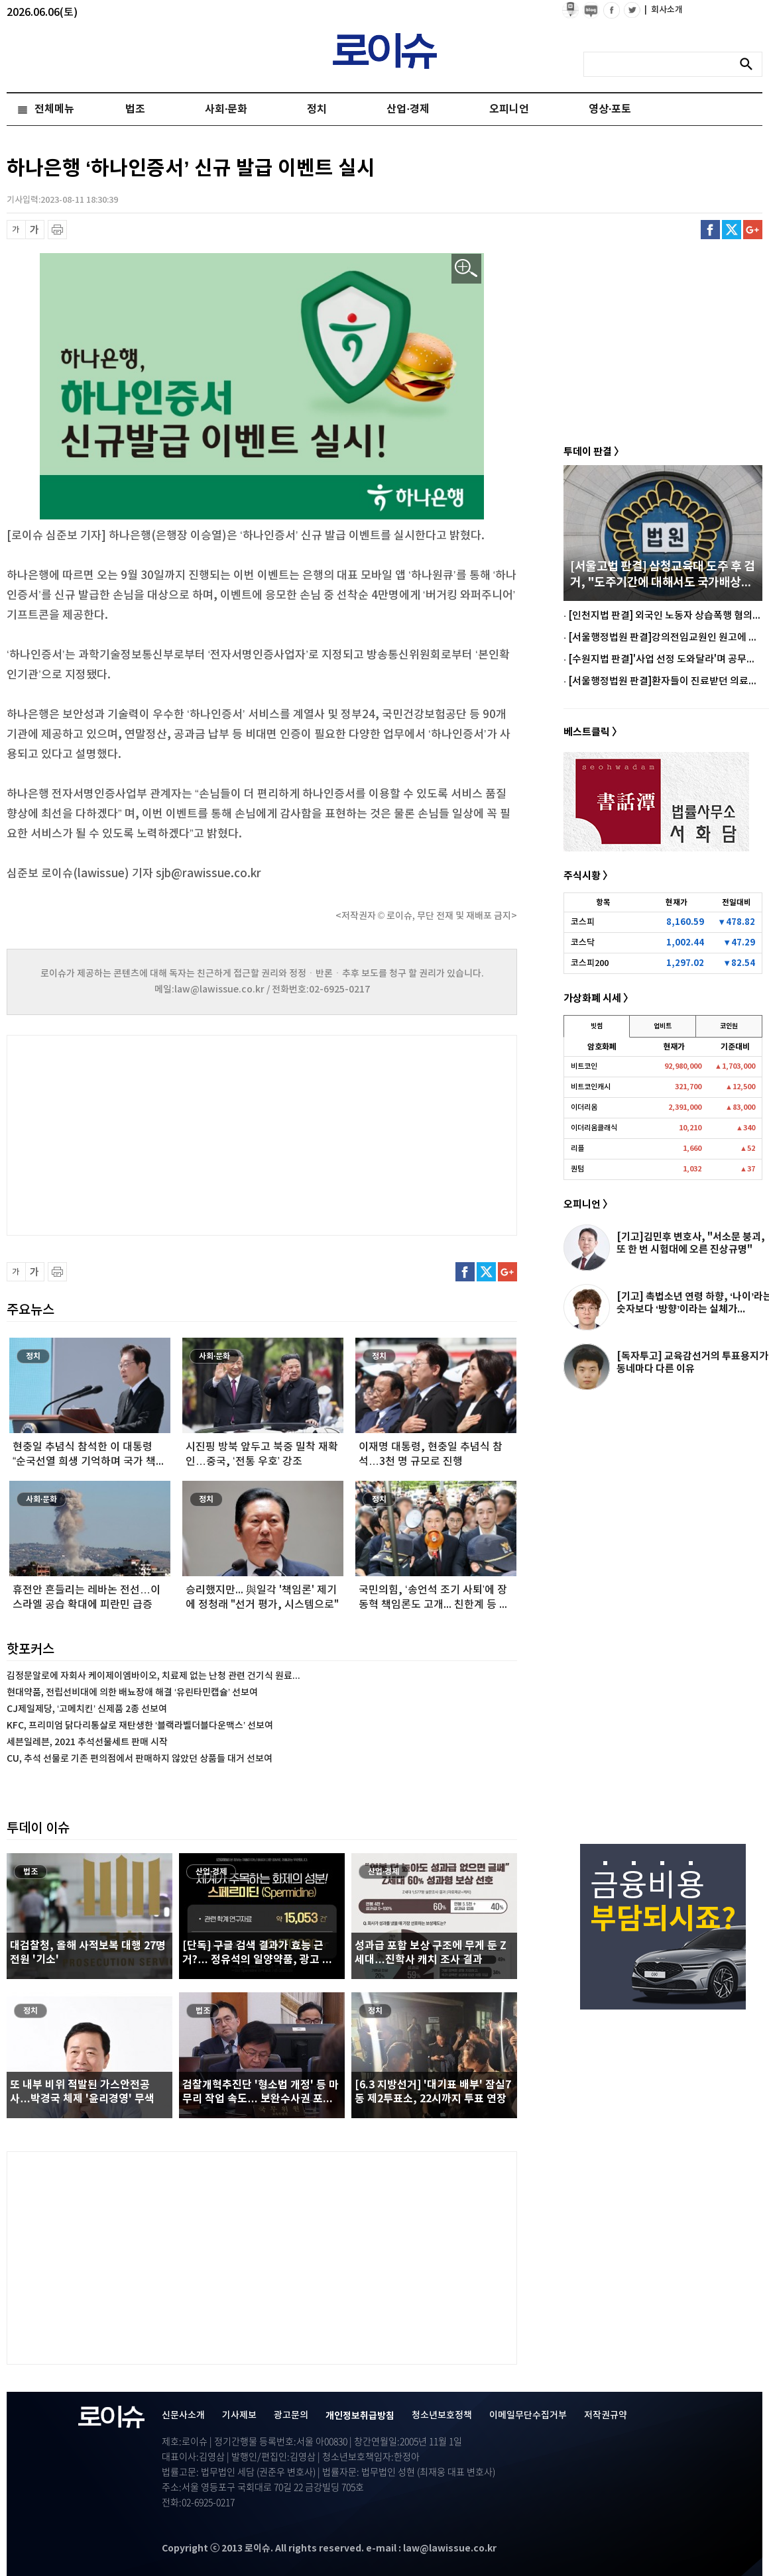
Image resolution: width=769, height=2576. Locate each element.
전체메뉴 (54, 109)
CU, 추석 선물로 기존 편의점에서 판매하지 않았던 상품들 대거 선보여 (139, 1758)
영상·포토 (610, 109)
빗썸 (597, 1026)
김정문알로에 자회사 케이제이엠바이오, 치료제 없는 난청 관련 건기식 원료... (153, 1676)
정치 (317, 109)
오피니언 (509, 109)
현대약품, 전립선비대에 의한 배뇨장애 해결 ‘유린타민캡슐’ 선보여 (132, 1692)
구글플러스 (752, 229)
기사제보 (239, 2415)
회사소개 (663, 10)
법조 (135, 109)
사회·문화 (226, 109)
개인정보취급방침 (359, 2416)
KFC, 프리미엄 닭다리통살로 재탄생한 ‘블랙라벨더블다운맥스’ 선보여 (140, 1725)
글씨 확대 (34, 229)
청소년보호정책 (442, 2415)
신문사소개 (183, 2415)
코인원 (729, 1026)
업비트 (663, 1026)
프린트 (57, 229)
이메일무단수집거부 (528, 2415)
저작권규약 (605, 2415)
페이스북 (710, 229)
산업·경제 (407, 109)
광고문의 (291, 2415)
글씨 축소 (16, 229)
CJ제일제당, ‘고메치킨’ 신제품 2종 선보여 (87, 1709)
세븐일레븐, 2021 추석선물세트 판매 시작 (87, 1742)
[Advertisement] (139, 1133)
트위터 (731, 229)
